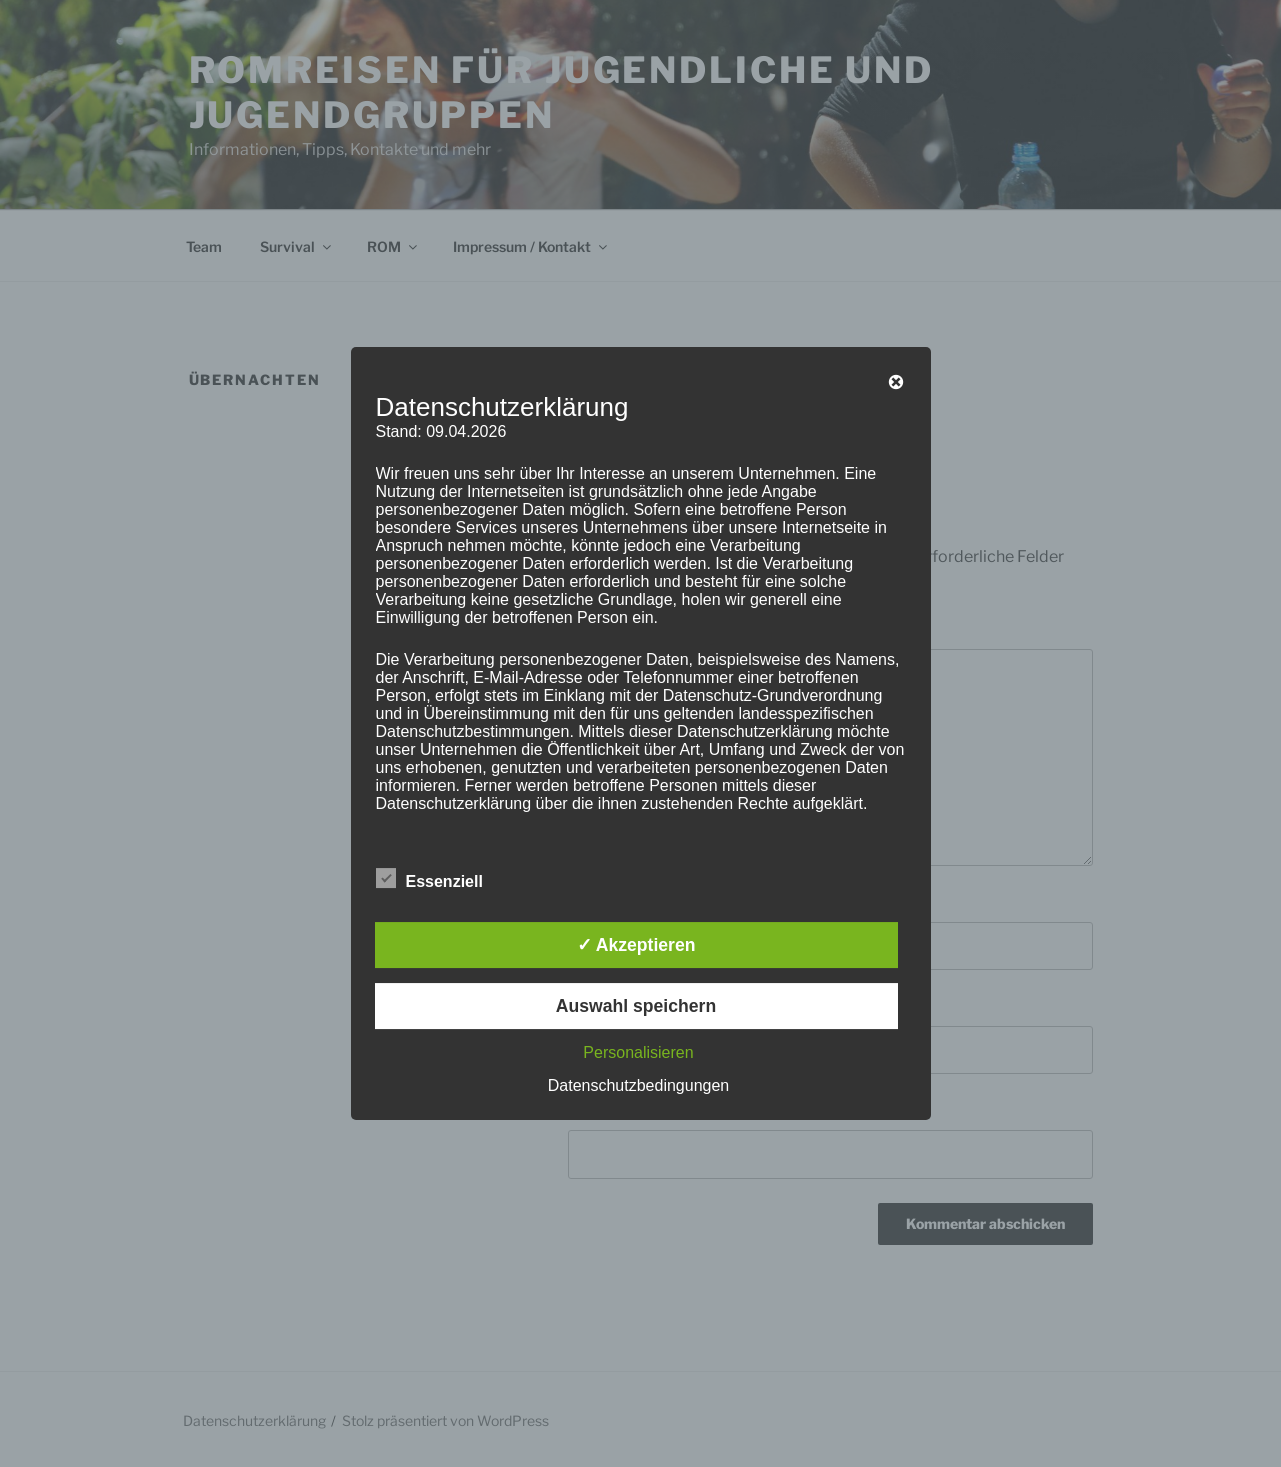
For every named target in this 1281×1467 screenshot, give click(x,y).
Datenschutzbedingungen (638, 1085)
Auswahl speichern (636, 1006)
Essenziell (429, 878)
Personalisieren (638, 1052)
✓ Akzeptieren (636, 945)
